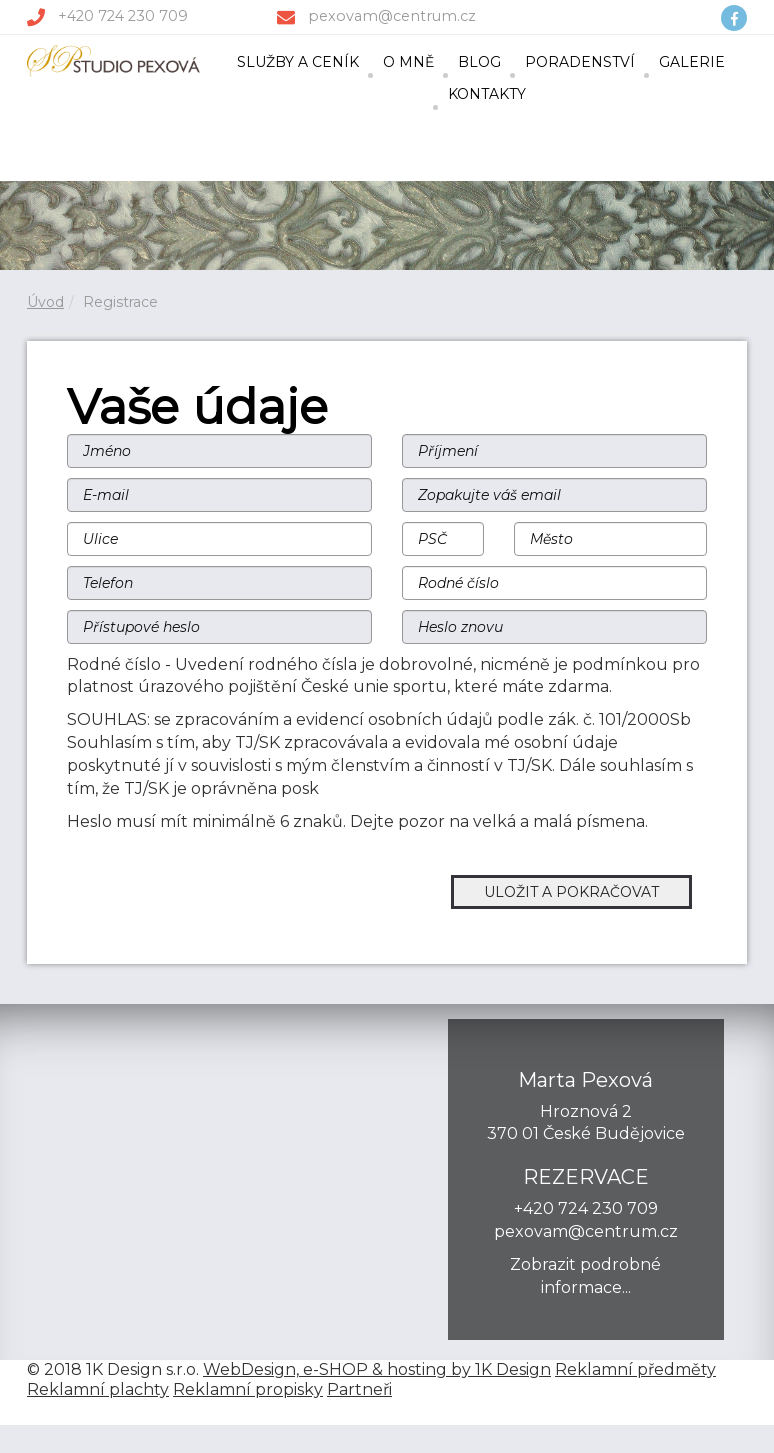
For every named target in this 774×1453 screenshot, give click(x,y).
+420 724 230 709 (123, 16)
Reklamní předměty (635, 1369)
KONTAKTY (487, 94)
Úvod (45, 302)
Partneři (359, 1389)
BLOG (479, 62)
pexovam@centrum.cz (392, 16)
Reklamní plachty (98, 1389)
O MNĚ (408, 62)
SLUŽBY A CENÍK (298, 62)
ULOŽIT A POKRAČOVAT (571, 892)
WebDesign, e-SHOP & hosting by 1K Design (377, 1369)
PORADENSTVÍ (580, 62)
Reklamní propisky (248, 1389)
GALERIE (692, 62)
